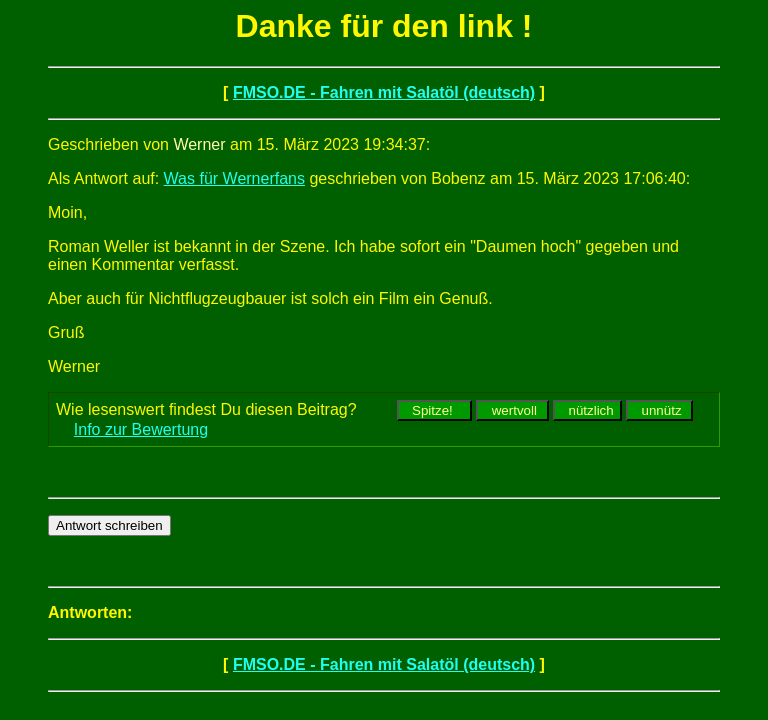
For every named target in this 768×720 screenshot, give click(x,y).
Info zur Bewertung (141, 429)
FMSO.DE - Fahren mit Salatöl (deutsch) (384, 92)
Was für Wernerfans (234, 178)
